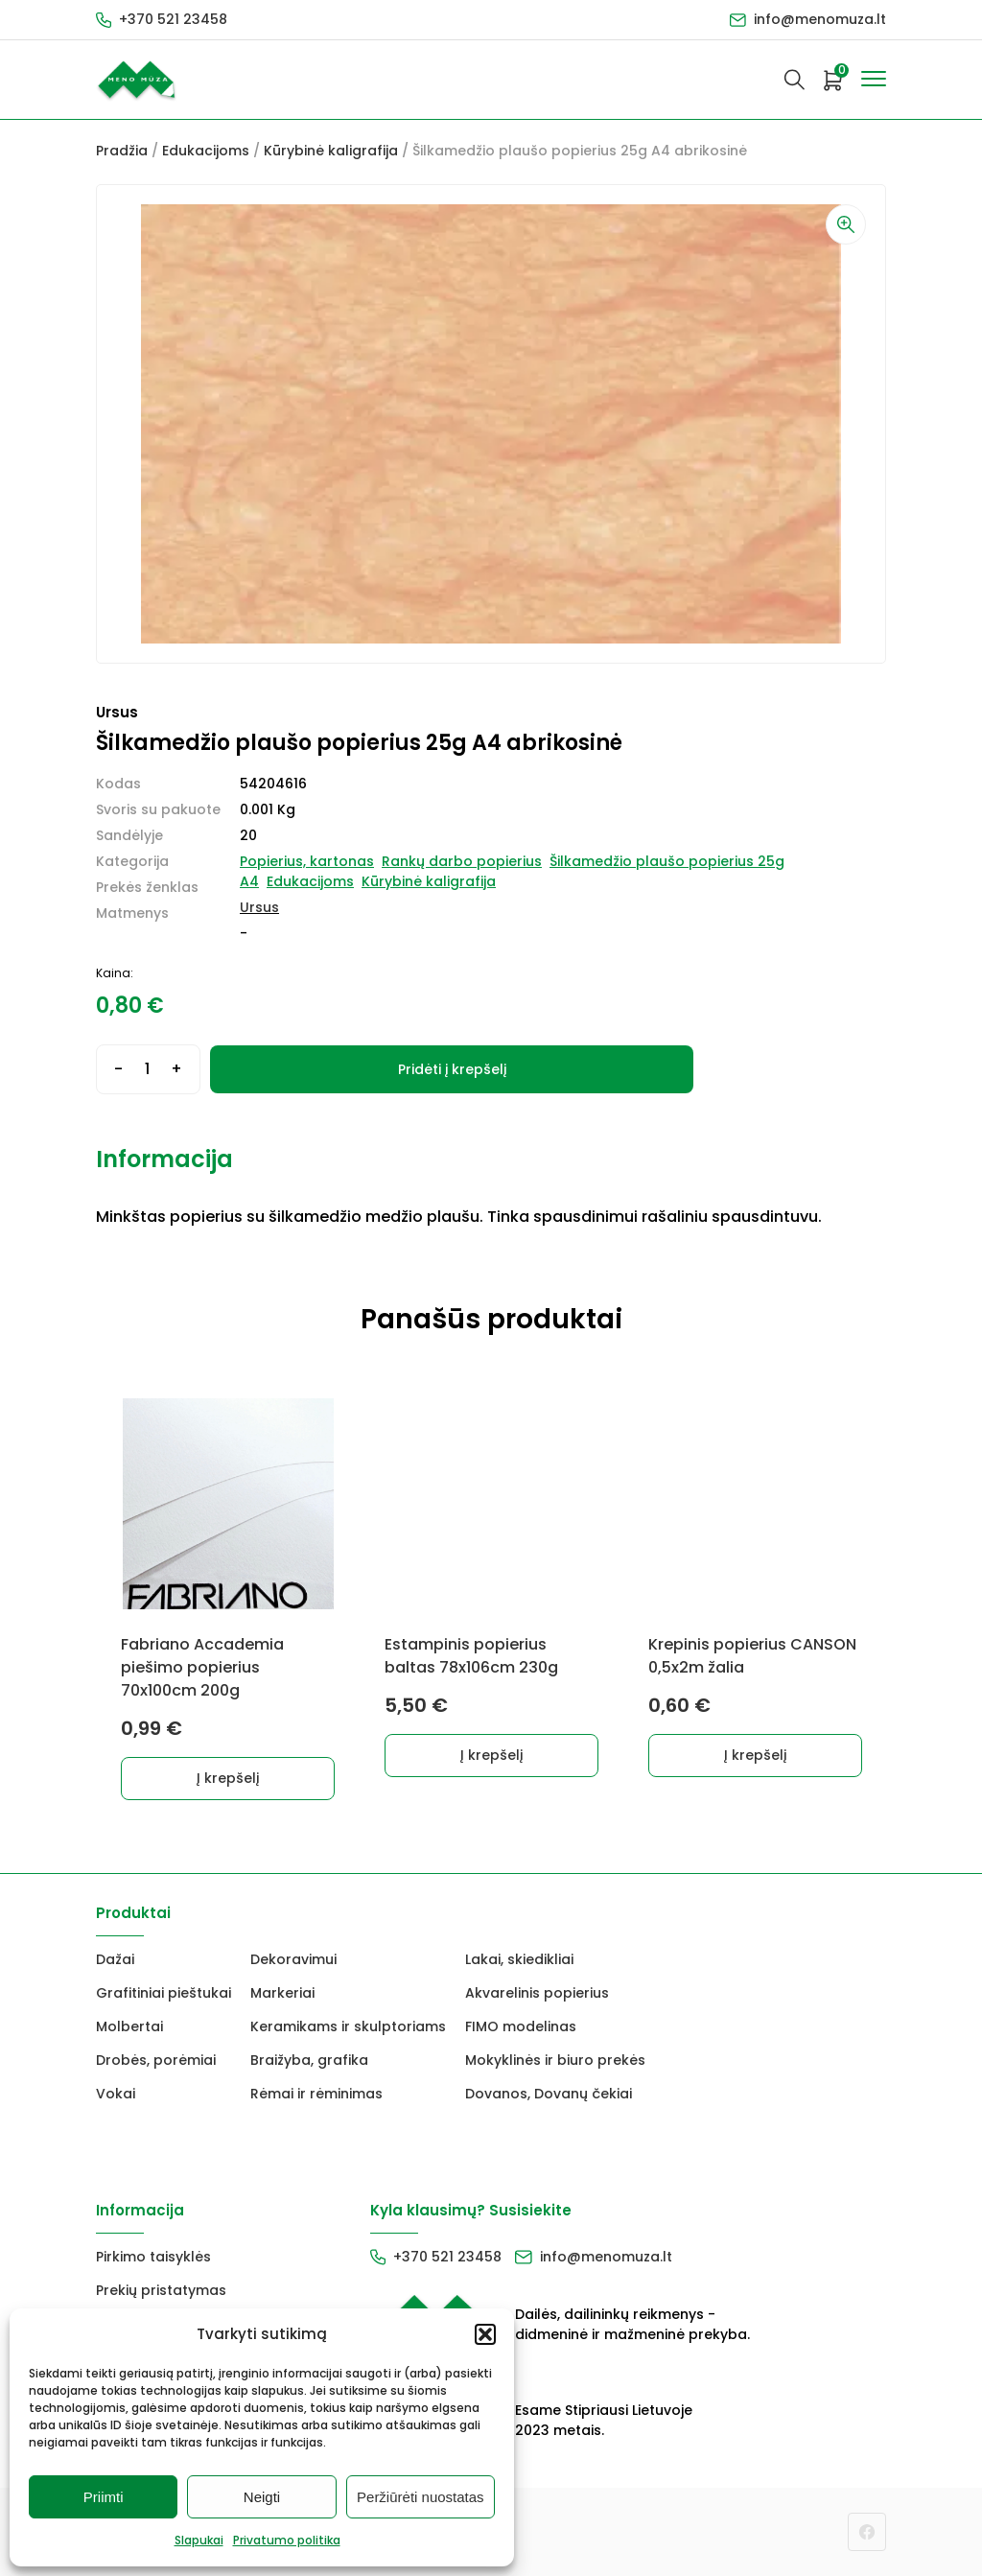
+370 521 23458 (173, 19)
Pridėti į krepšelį (452, 1069)
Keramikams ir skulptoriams (348, 2026)
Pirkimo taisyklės (153, 2256)
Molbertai (129, 2026)
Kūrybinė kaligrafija (331, 150)
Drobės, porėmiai (156, 2060)
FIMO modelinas (520, 2026)
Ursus (259, 907)
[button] (485, 2334)
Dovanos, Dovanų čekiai (548, 2093)
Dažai (115, 1959)
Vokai (115, 2093)
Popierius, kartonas (307, 861)
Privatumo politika (286, 2540)
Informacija (164, 1159)
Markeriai (282, 1992)
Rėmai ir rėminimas (316, 2093)
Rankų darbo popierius (462, 861)
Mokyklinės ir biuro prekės (555, 2060)
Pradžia (122, 150)
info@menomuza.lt (820, 19)
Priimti (103, 2497)
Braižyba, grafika (309, 2060)
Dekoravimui (293, 1959)
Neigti (262, 2497)
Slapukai (199, 2540)
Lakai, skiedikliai (519, 1959)
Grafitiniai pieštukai (163, 1992)
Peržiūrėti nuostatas (420, 2497)
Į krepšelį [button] (228, 1778)
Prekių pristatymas (161, 2290)
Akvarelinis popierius (537, 1992)
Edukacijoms (205, 150)
